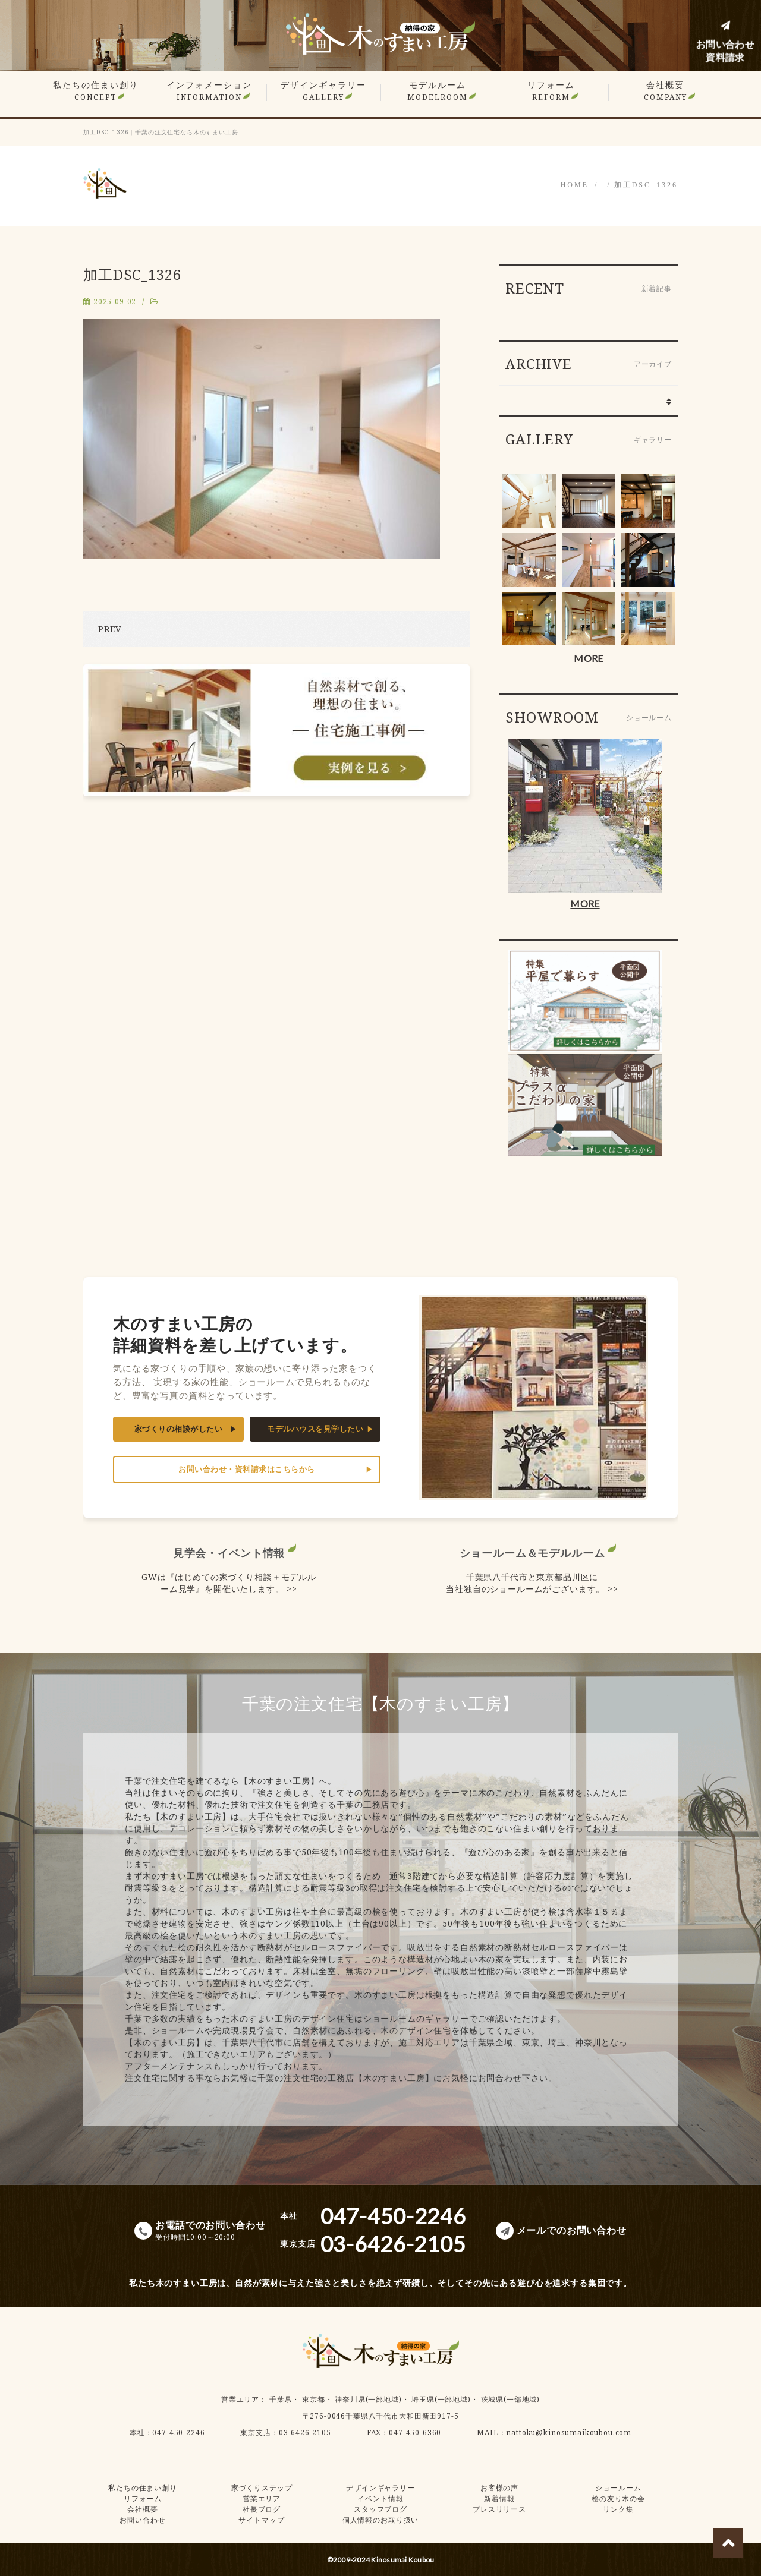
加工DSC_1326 (646, 185)
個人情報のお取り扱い (380, 2520)
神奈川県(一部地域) (368, 2399)
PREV (109, 629)
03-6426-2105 (305, 2432)
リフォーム (551, 90)
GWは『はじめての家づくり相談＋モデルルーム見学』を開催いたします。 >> (228, 1582)
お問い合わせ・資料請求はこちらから (246, 1469)
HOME (575, 185)
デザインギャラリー (323, 90)
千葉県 (281, 2399)
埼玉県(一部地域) (441, 2399)
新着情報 (499, 2498)
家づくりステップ (262, 2488)
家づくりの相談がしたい (178, 1429)
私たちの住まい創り (96, 90)
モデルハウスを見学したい (315, 1429)
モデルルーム (437, 90)
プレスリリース (499, 2509)
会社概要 (665, 90)
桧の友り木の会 (618, 2498)
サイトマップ (261, 2520)
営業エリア (240, 2399)
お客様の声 (499, 2488)
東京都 (313, 2399)
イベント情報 (380, 2498)
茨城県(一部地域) (510, 2399)
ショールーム (618, 2488)
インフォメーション (209, 90)
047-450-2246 (178, 2432)
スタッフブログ (380, 2509)
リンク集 (618, 2509)
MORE (588, 658)
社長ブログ (262, 2509)
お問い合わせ (142, 2520)
